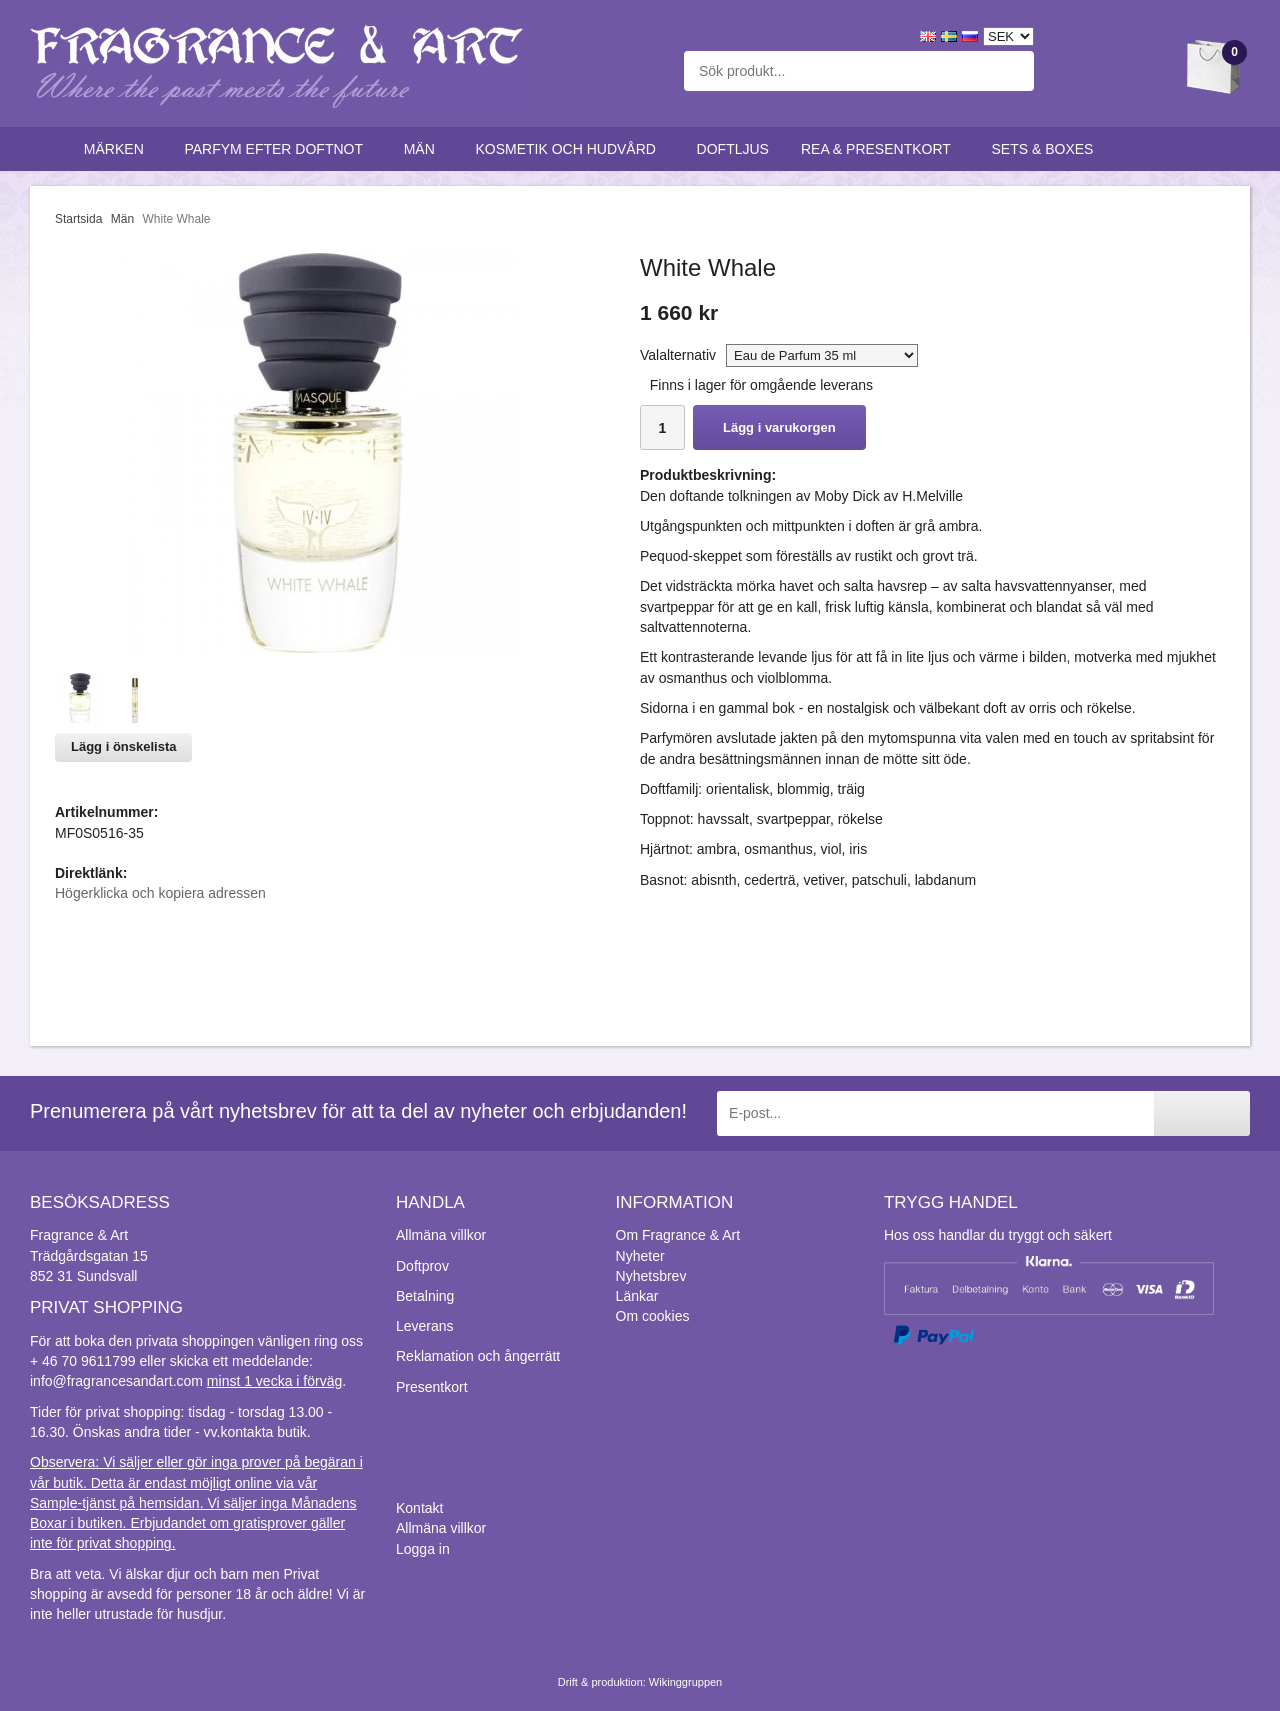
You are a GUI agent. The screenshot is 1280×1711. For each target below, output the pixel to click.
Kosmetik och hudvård (569, 149)
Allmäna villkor (441, 1235)
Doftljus (733, 149)
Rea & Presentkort (880, 149)
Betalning (425, 1296)
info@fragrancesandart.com (116, 1381)
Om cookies (653, 1316)
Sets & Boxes (1047, 149)
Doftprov (422, 1266)
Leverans (425, 1326)
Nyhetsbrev (651, 1276)
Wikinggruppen (685, 1682)
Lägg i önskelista (123, 746)
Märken (118, 149)
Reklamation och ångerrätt (478, 1356)
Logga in (423, 1549)
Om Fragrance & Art (678, 1235)
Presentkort (432, 1387)
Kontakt (419, 1508)
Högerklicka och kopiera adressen (160, 893)
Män (424, 149)
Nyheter (640, 1256)
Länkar (637, 1296)
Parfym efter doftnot (277, 149)
